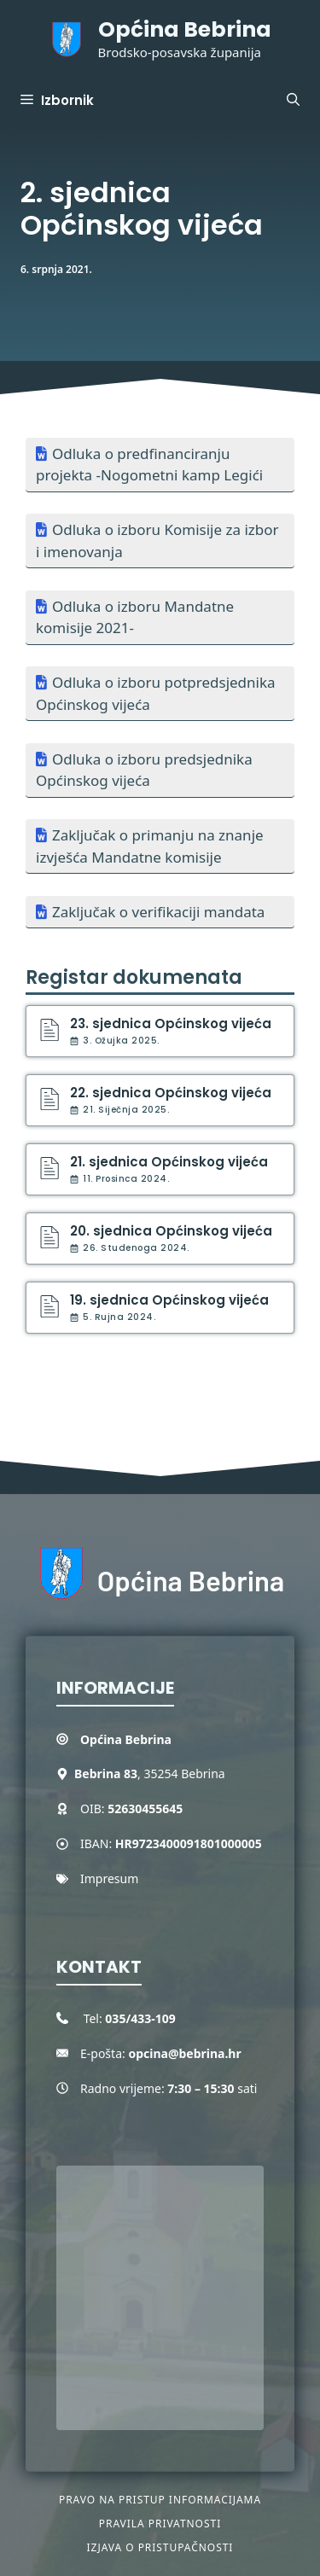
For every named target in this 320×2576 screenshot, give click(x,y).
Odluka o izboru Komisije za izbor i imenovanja (157, 540)
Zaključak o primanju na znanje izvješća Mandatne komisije (150, 846)
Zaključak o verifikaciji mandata (158, 912)
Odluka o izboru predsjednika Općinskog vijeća (144, 770)
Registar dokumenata (134, 977)
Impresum (109, 1878)
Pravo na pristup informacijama (160, 2499)
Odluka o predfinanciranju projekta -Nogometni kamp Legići (149, 465)
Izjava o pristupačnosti (160, 2547)
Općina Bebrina (184, 29)
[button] (293, 100)
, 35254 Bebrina (149, 1773)
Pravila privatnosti (160, 2523)
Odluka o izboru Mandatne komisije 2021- (135, 617)
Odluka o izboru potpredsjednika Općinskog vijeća (156, 693)
